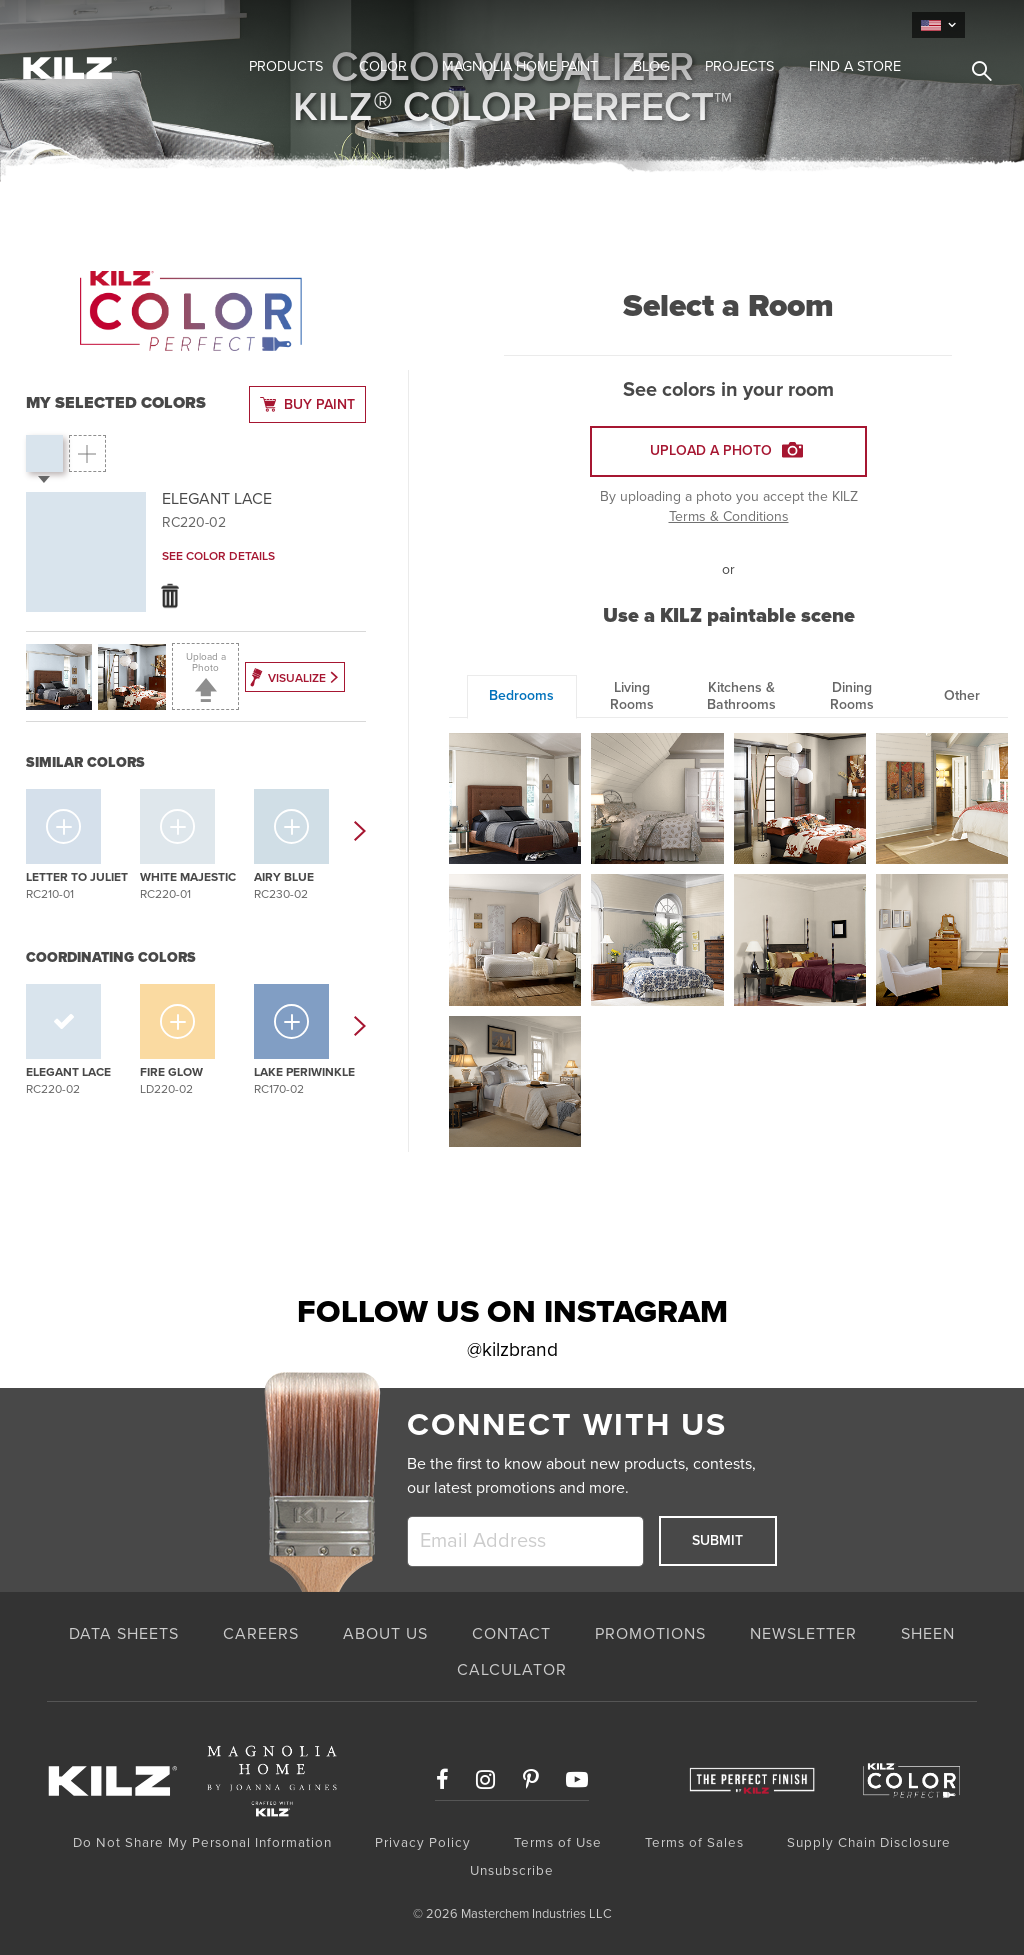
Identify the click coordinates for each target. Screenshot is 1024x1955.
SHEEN (928, 1634)
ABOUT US (385, 1634)
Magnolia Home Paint (520, 66)
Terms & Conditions (729, 516)
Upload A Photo (726, 444)
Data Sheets (124, 1634)
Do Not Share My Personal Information (202, 1843)
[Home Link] (112, 67)
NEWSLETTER (803, 1634)
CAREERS (261, 1634)
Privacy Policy (423, 1843)
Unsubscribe (512, 1871)
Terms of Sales (694, 1843)
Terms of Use (558, 1843)
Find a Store (855, 66)
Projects (739, 66)
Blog (651, 66)
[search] (974, 74)
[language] (938, 25)
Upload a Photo (206, 676)
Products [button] (286, 66)
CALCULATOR (512, 1670)
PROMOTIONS (650, 1634)
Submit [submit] (717, 1540)
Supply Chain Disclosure (869, 1843)
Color (383, 66)
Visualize (293, 675)
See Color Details (218, 556)
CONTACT (511, 1634)
